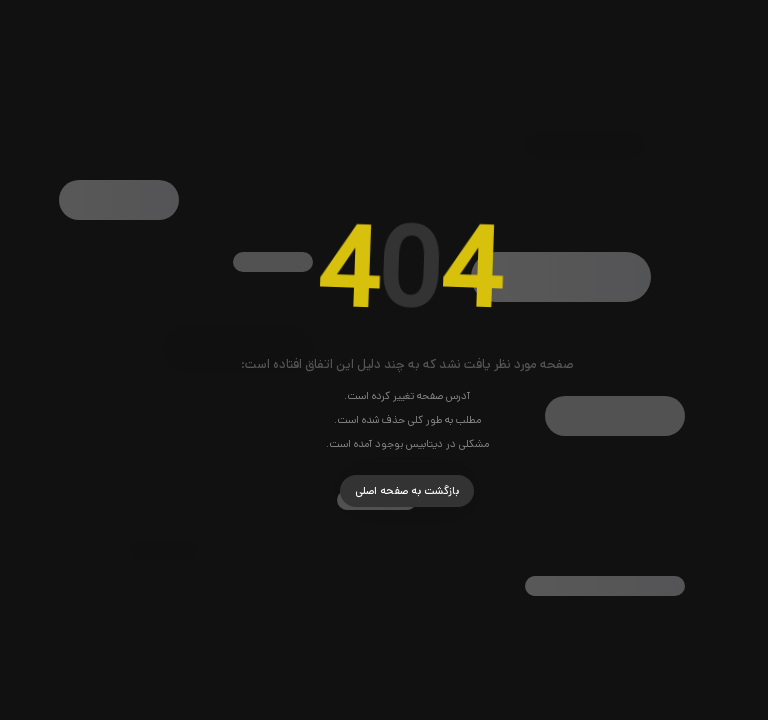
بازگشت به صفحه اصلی (384, 491)
